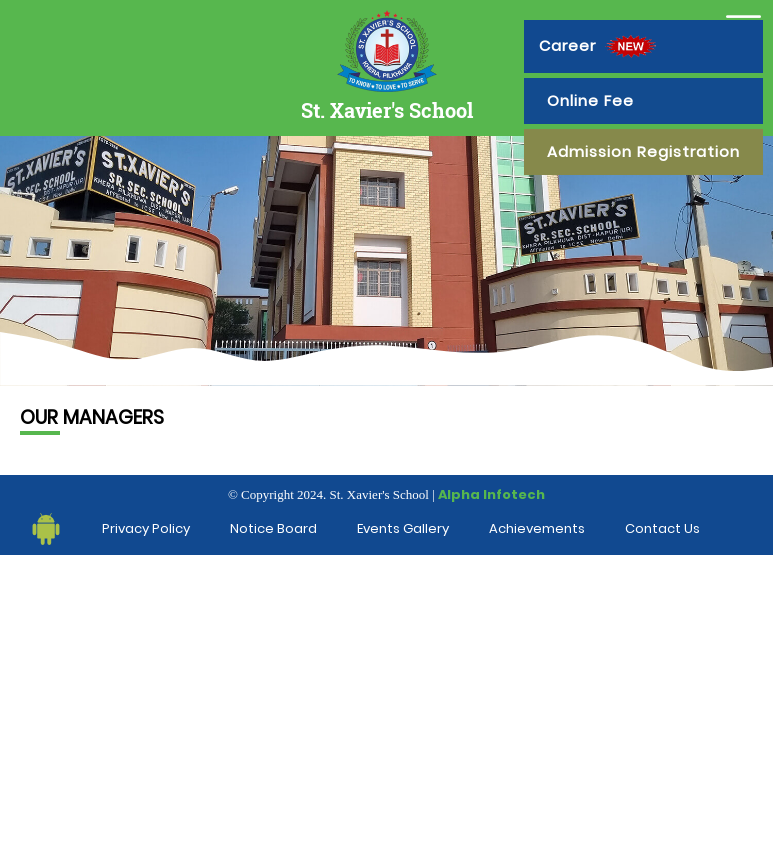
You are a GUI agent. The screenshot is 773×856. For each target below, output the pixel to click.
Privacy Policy (146, 528)
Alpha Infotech (491, 494)
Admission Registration (643, 151)
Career (600, 46)
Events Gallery (403, 528)
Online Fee (590, 100)
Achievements (537, 528)
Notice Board (273, 528)
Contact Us (662, 528)
